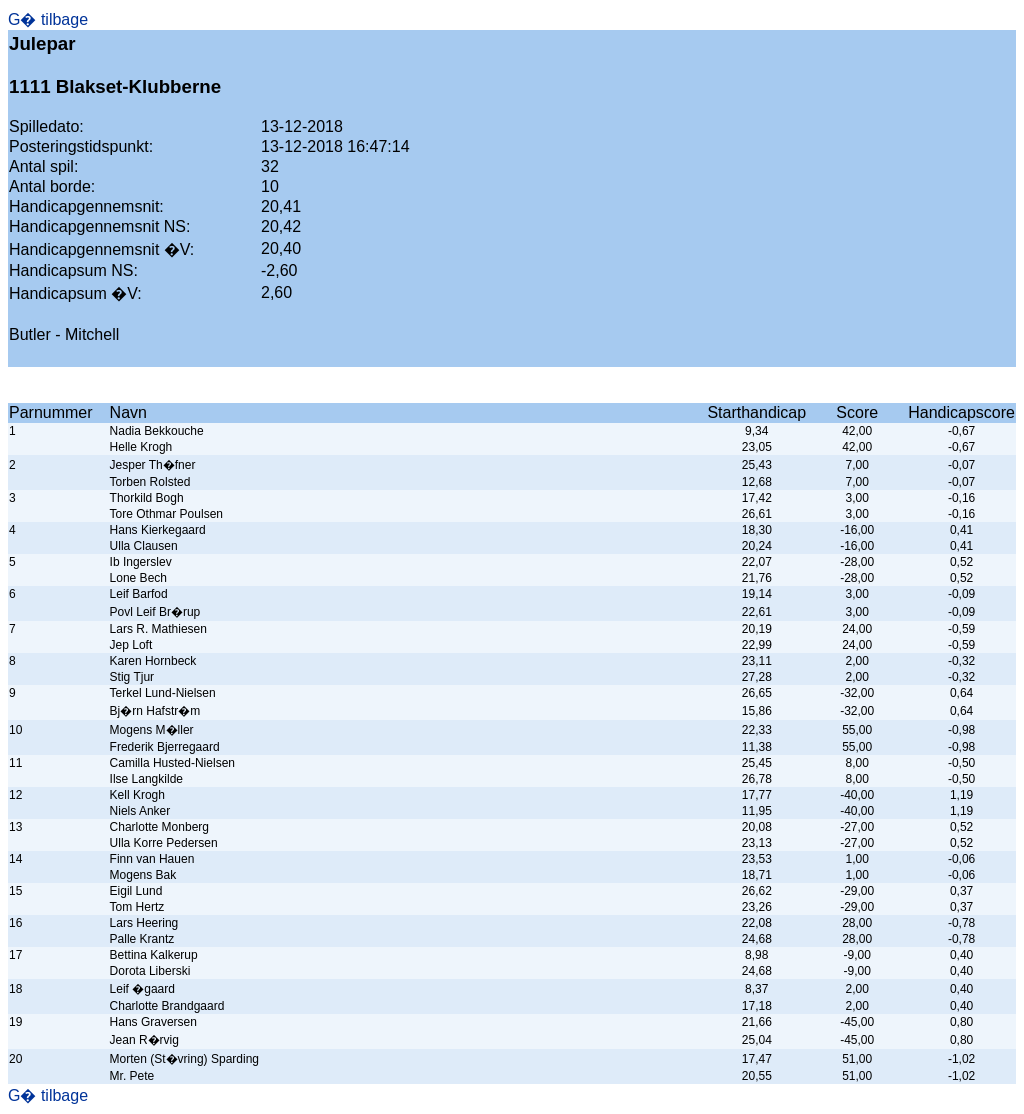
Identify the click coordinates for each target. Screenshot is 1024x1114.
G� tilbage (48, 19)
